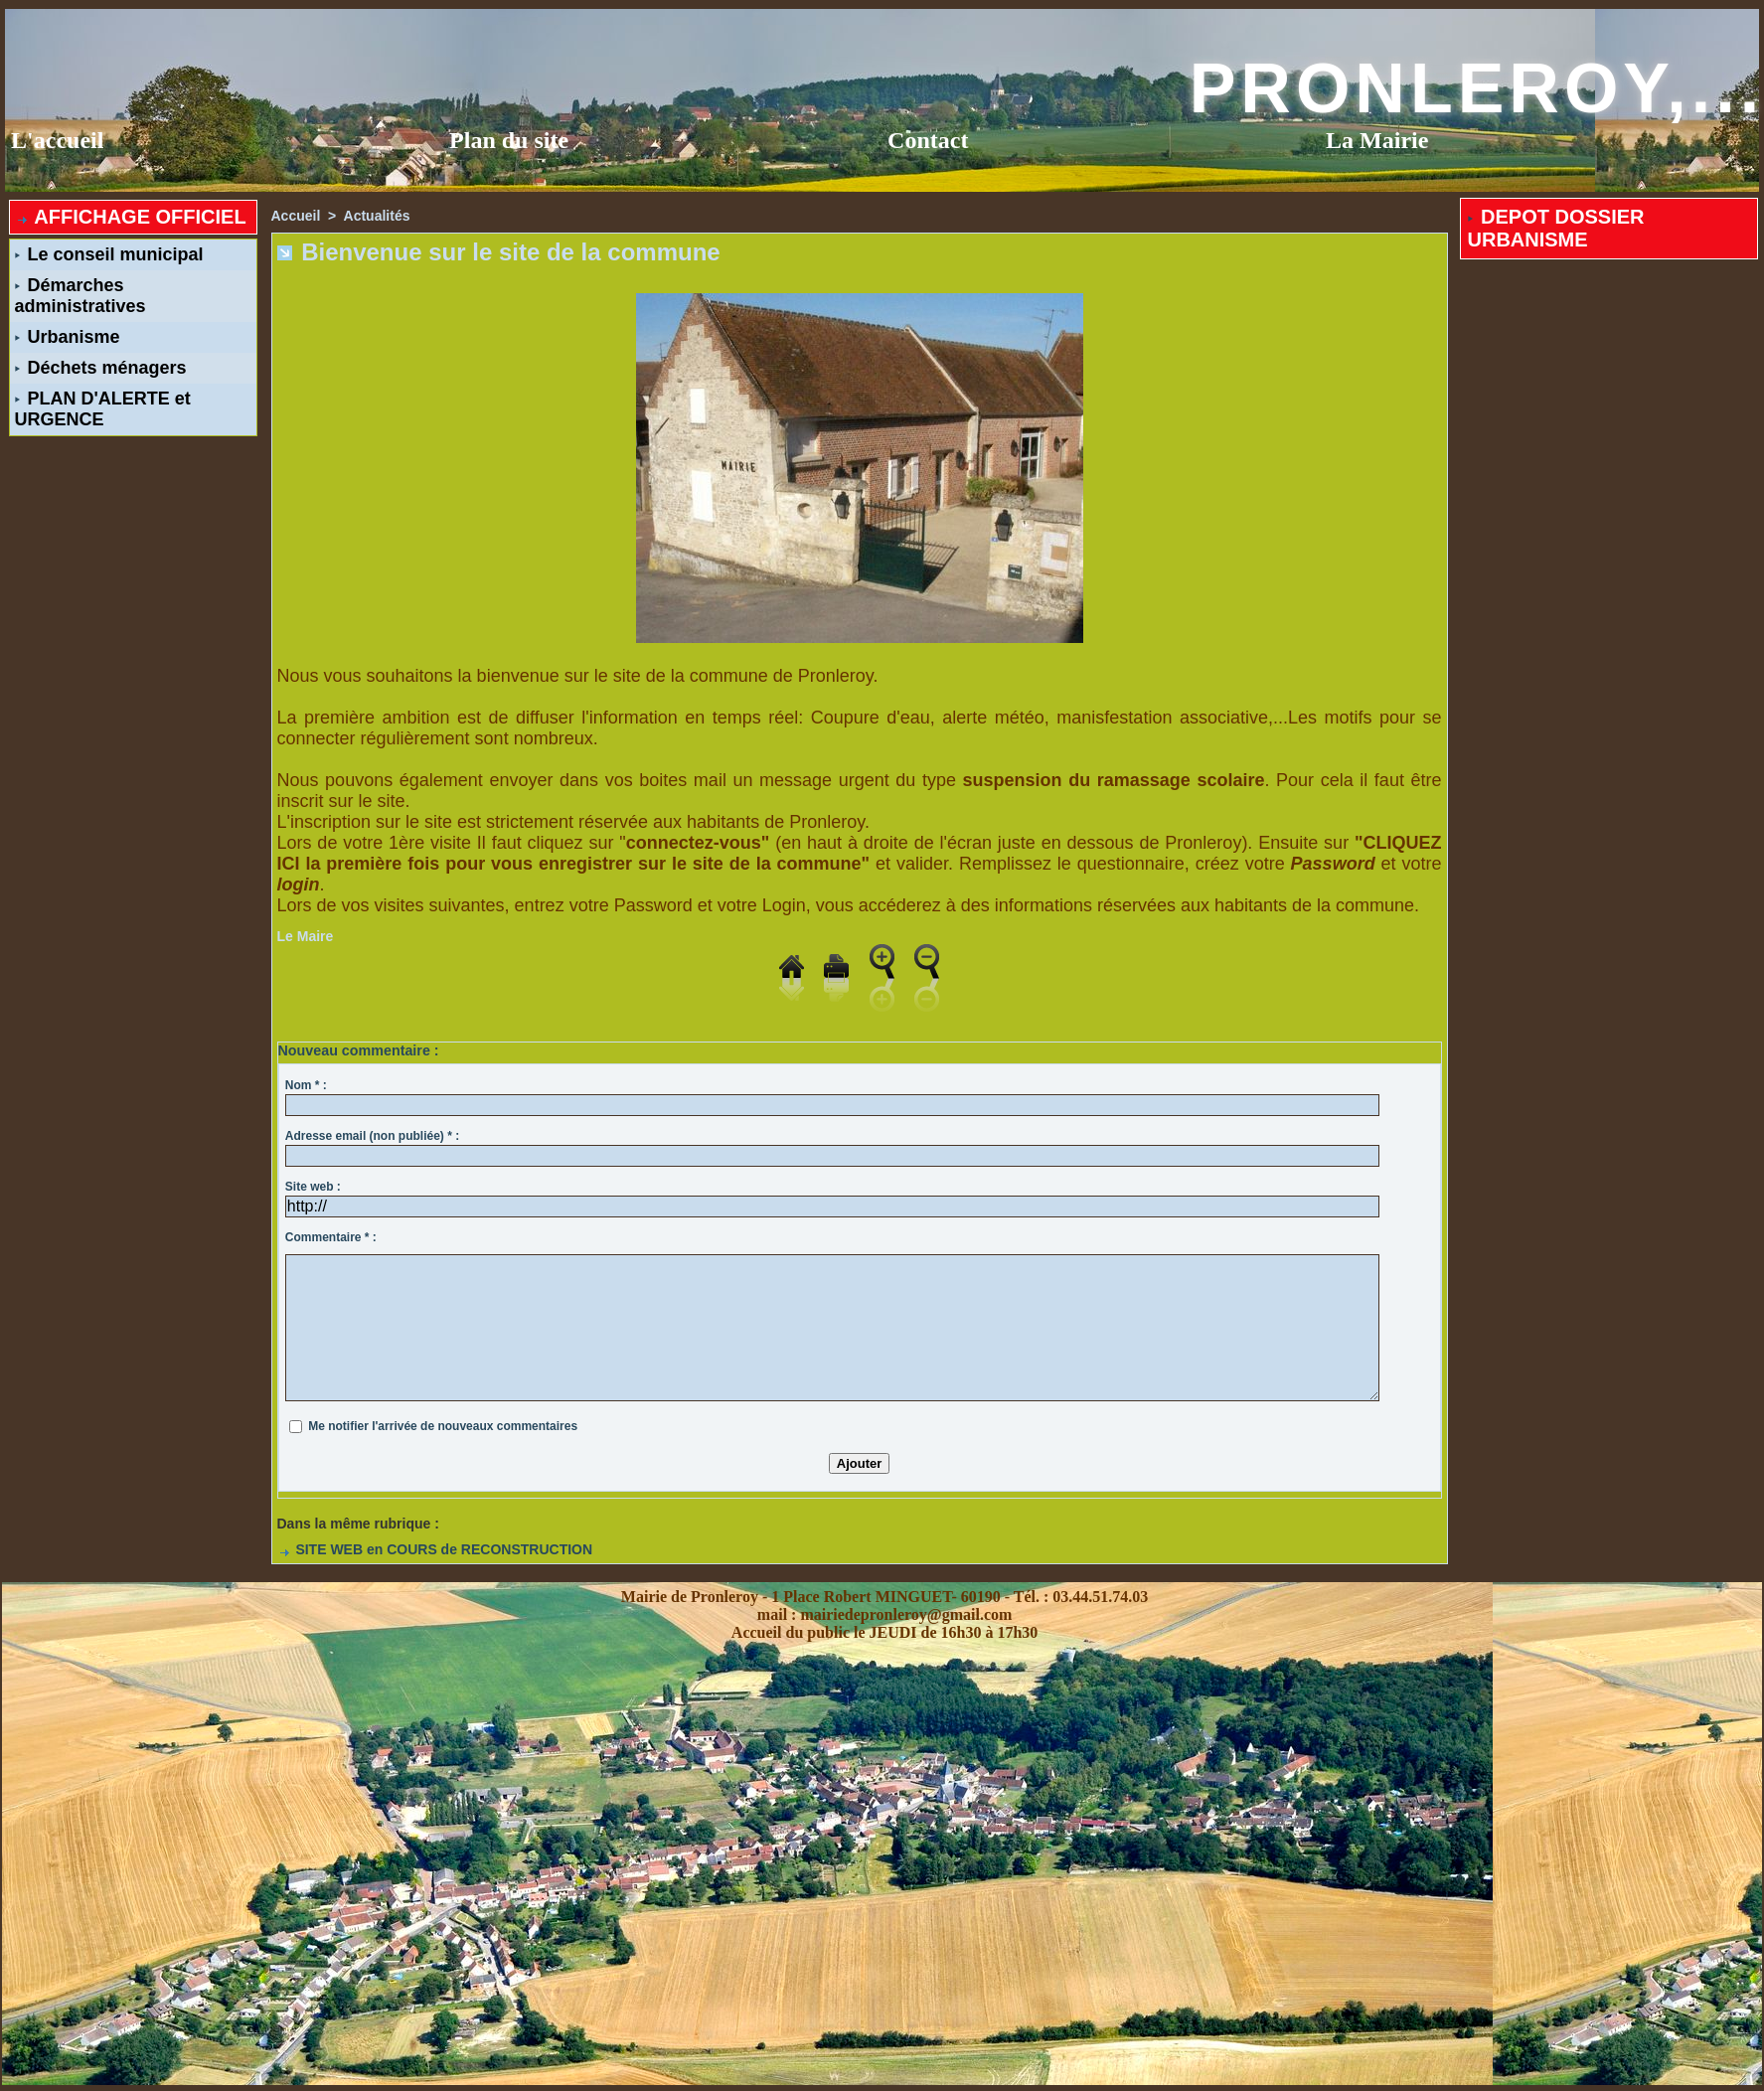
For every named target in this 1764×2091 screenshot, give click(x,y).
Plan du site (508, 140)
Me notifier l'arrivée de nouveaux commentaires (442, 1426)
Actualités (377, 216)
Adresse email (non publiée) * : (372, 1136)
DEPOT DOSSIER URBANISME (1556, 228)
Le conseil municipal (109, 254)
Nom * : (306, 1085)
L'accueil (57, 140)
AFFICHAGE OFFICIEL (130, 217)
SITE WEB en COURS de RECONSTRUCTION (435, 1549)
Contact (927, 140)
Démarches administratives (80, 295)
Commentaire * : (331, 1237)
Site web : (313, 1187)
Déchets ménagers (101, 368)
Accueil (296, 216)
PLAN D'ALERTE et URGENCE (103, 409)
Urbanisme (67, 337)
